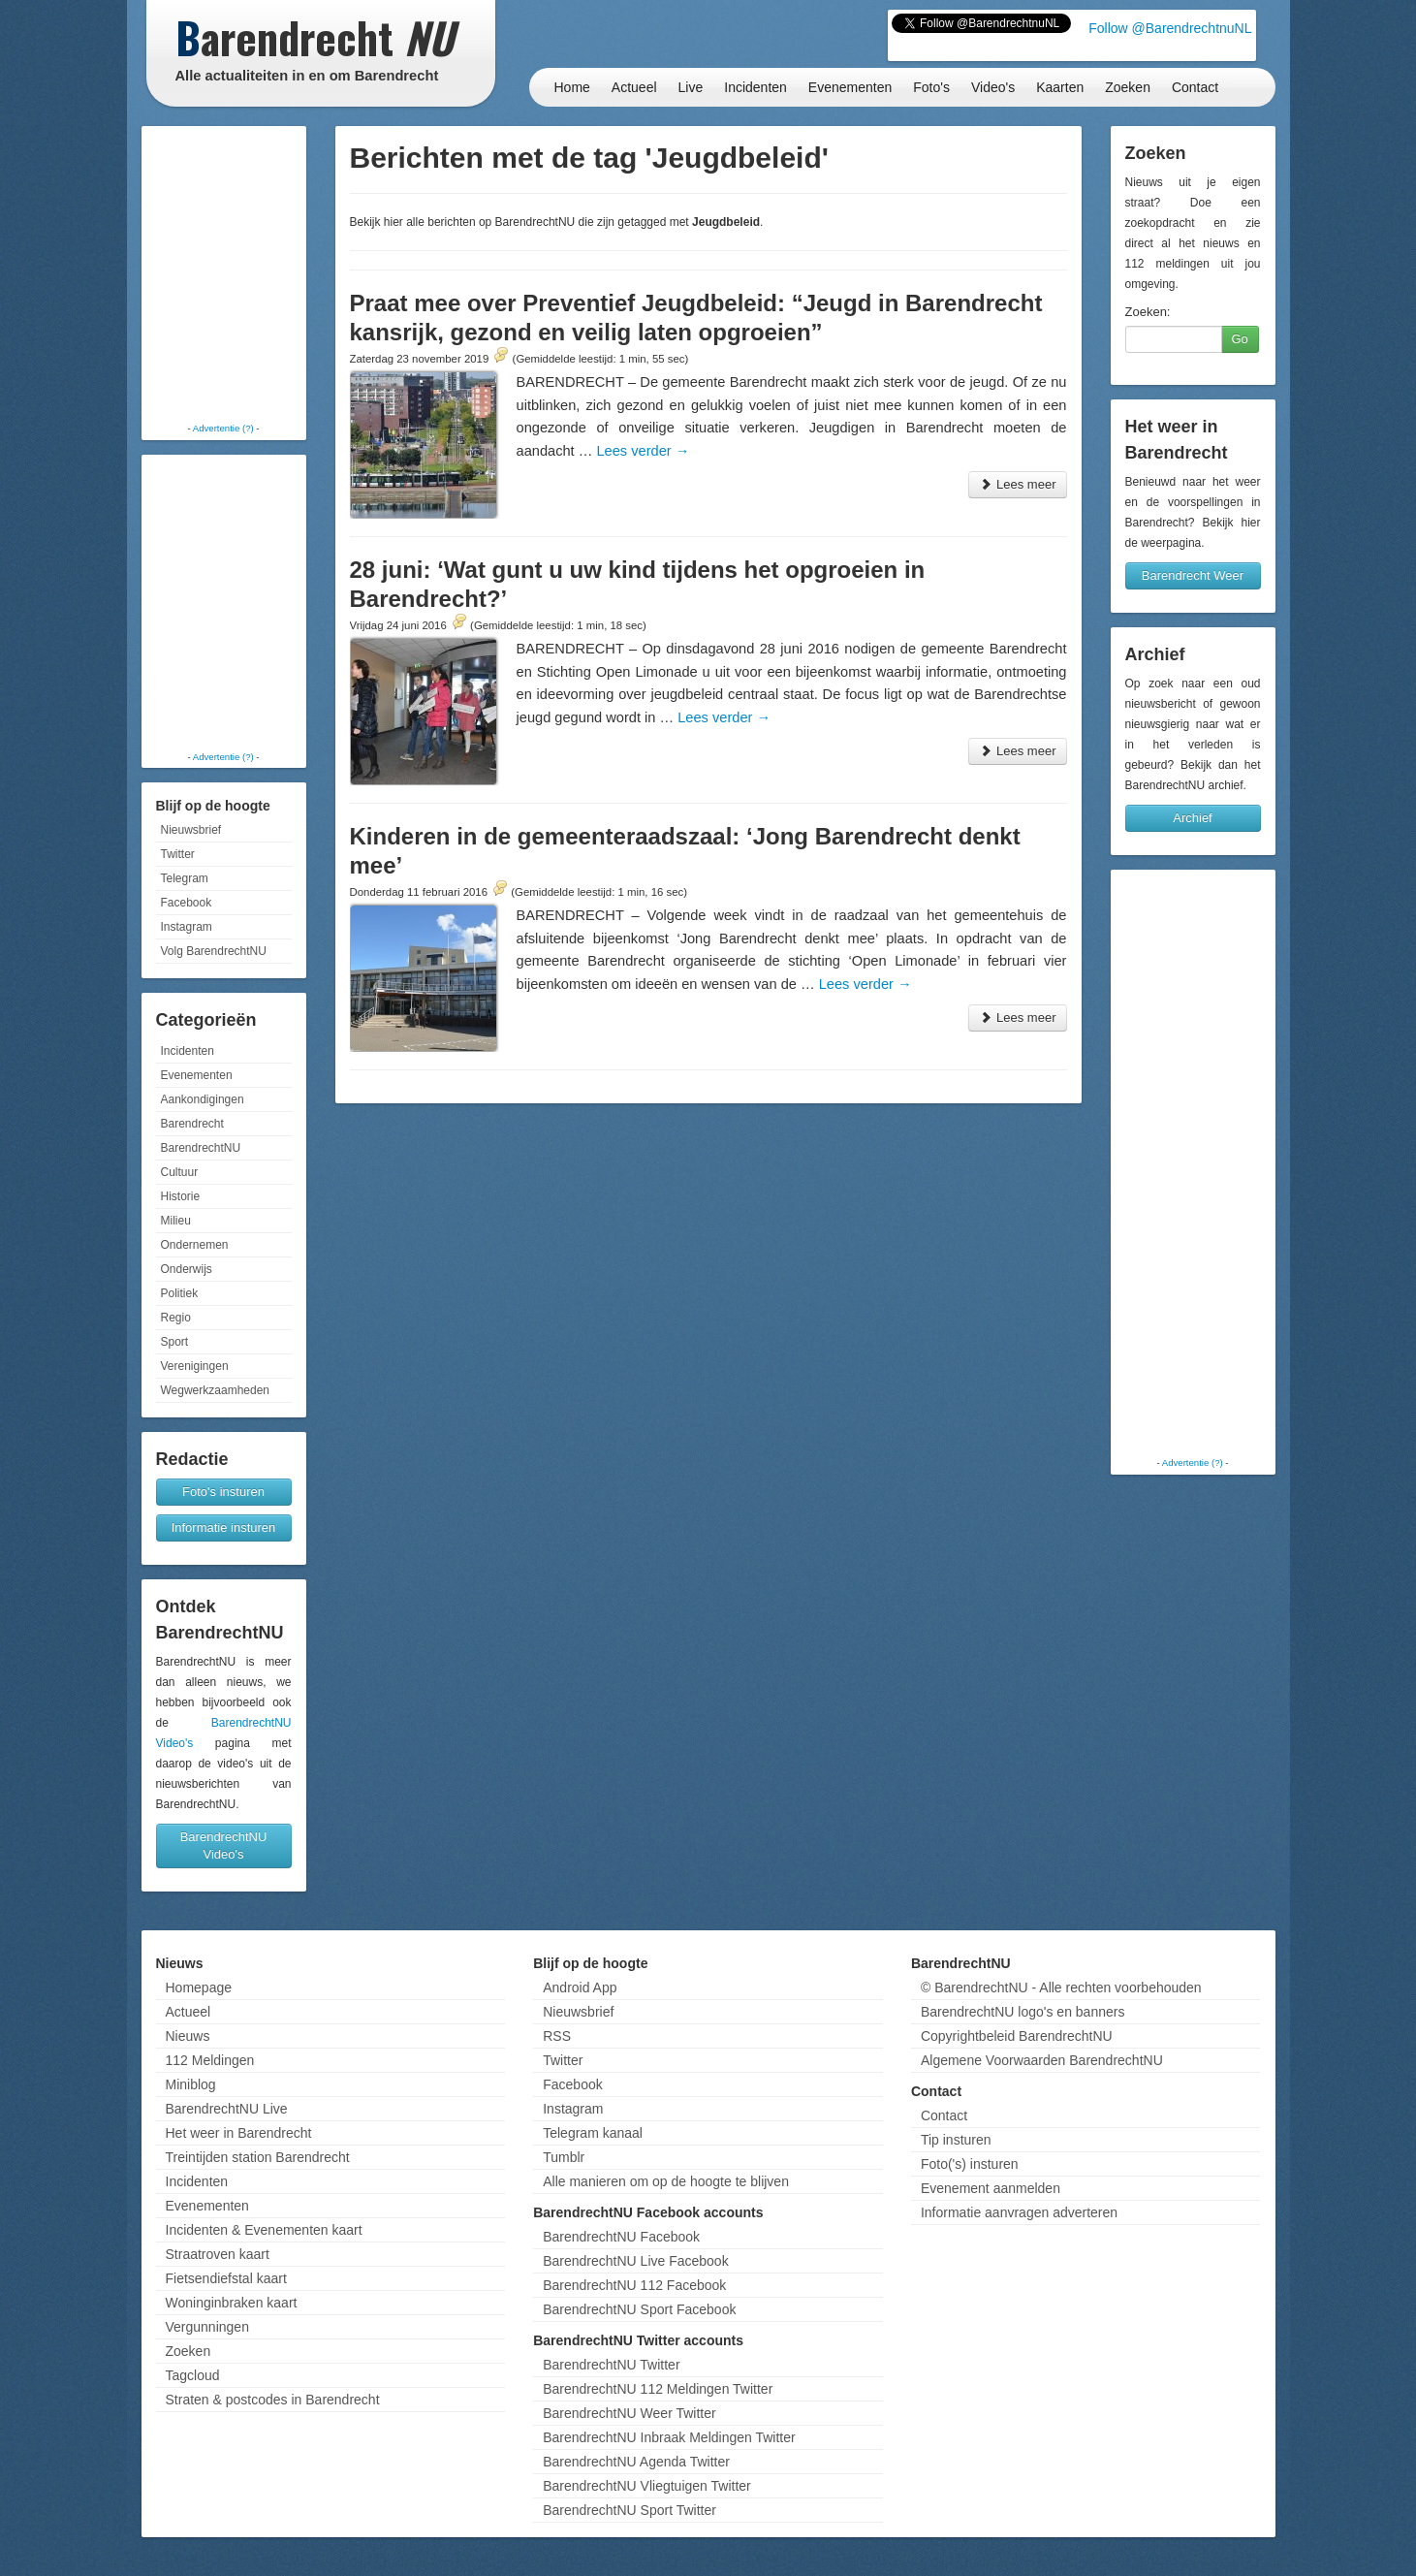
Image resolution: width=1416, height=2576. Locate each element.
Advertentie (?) (223, 428)
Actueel (634, 87)
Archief (1192, 818)
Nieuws (188, 2036)
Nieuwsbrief (191, 830)
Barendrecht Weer (1192, 575)
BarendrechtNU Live (227, 2108)
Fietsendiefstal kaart (226, 2278)
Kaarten (1060, 87)
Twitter (178, 854)
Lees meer (1017, 484)
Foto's (931, 87)
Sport (175, 1342)
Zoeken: (1148, 311)
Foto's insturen (223, 1491)
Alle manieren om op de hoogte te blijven (666, 2181)
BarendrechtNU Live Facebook (635, 2261)
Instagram (186, 927)
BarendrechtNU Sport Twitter (629, 2510)
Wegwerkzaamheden (215, 1390)
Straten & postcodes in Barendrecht (273, 2399)
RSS (557, 2036)
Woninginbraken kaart (232, 2302)
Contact (1195, 87)
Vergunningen (207, 2327)
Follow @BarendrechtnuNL (1169, 28)
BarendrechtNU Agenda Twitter (636, 2461)
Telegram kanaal (593, 2133)
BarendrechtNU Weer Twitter (629, 2413)
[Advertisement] (223, 276)
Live (691, 87)
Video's (993, 87)
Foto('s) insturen (970, 2164)
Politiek (180, 1293)
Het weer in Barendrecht (239, 2133)
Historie (181, 1196)
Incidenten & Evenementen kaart (264, 2230)
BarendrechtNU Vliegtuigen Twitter (647, 2486)
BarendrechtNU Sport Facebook (639, 2309)
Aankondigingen (202, 1099)
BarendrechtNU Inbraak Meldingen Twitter (669, 2437)
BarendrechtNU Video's (223, 1845)
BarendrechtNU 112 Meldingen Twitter (657, 2389)
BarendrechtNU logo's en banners (1022, 2011)
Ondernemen (195, 1245)
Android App (579, 1987)
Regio (176, 1317)
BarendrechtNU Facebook (621, 2236)
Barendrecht (192, 1123)
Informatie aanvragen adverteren (1019, 2212)
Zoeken (1127, 87)
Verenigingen (195, 1366)
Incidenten (755, 87)
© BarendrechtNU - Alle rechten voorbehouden (1061, 1987)
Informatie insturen (224, 1527)
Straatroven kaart (217, 2254)
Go (1240, 339)
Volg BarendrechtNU (214, 951)
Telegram (184, 878)
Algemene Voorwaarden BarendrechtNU (1042, 2060)
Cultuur (180, 1172)
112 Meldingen (210, 2060)
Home (572, 87)
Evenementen (850, 87)
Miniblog (191, 2084)
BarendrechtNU (201, 1148)
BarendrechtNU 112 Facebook (634, 2285)
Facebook (186, 902)
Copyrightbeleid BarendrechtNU (1017, 2036)
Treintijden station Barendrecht (258, 2157)
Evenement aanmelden (990, 2188)
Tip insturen (956, 2139)
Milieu (176, 1220)
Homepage (199, 1987)
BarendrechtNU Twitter (611, 2364)
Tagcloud (193, 2375)
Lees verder (642, 451)
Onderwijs (186, 1269)
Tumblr (563, 2157)
